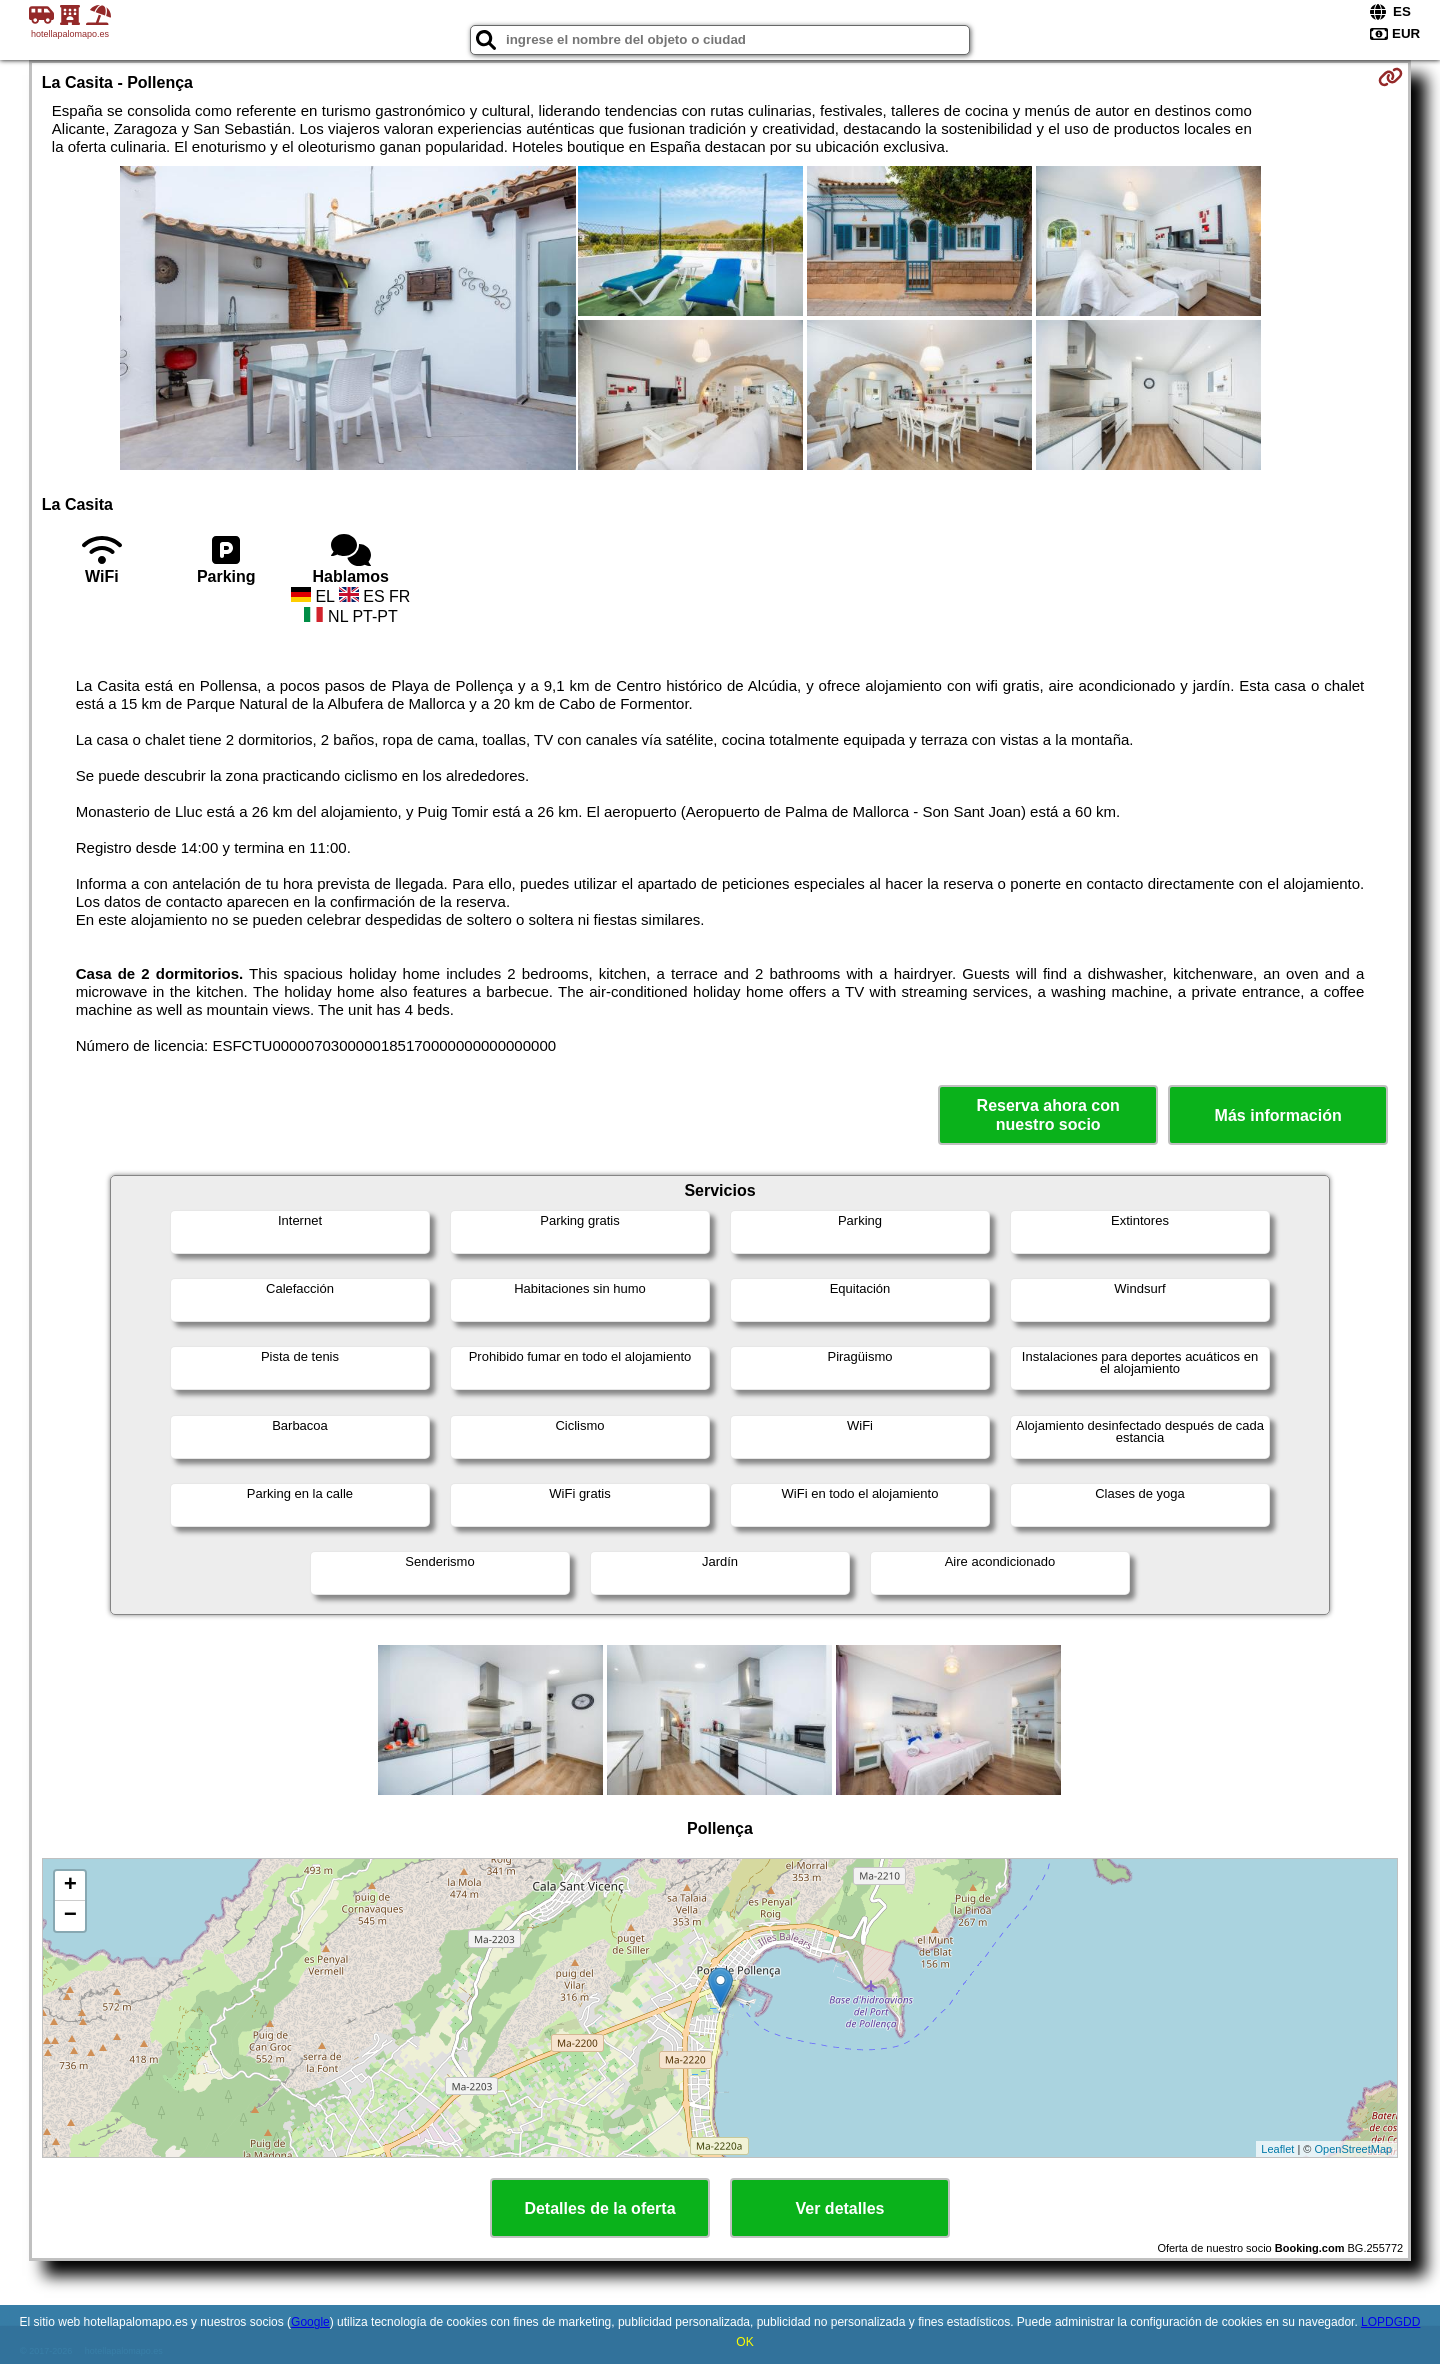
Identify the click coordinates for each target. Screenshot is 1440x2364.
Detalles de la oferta (599, 2208)
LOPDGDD (1390, 2322)
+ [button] (70, 1886)
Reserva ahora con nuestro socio (1048, 1115)
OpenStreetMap (1354, 2149)
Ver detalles (840, 2208)
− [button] (70, 1916)
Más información (1278, 1115)
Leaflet (1277, 2149)
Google (310, 2322)
